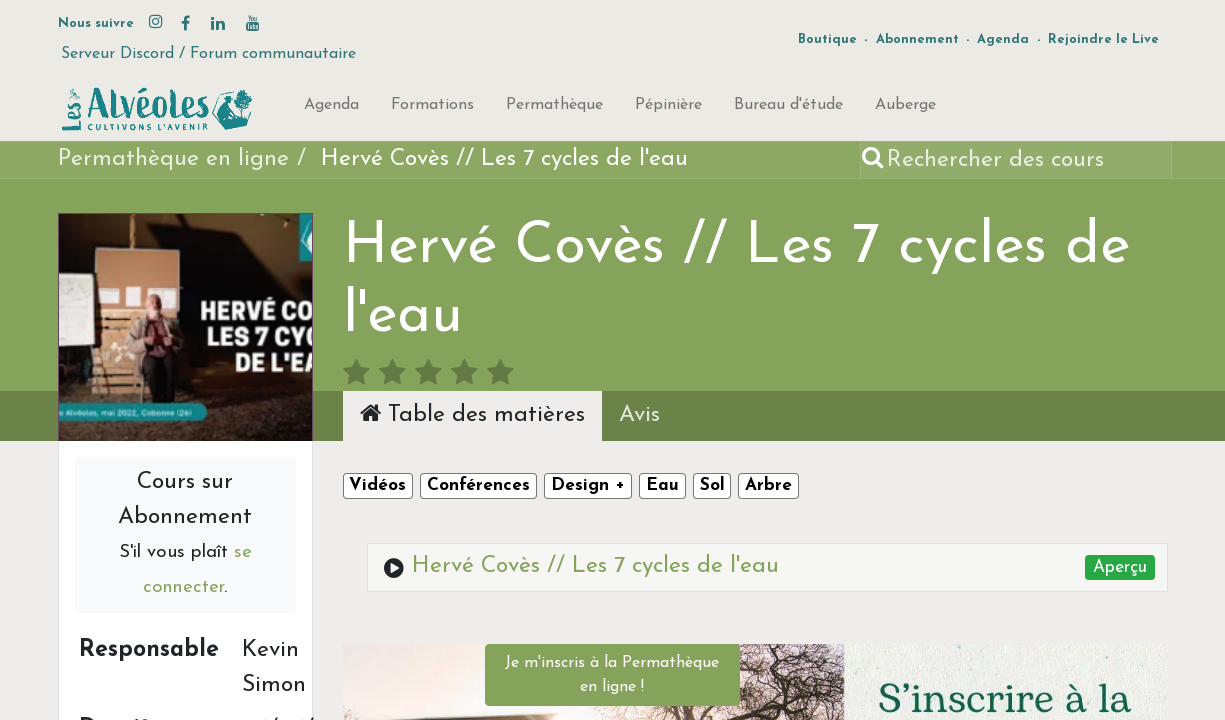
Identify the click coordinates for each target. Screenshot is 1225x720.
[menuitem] (331, 109)
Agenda (1003, 39)
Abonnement (917, 39)
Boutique (827, 39)
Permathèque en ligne (173, 159)
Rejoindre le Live (1103, 39)
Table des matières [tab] (472, 414)
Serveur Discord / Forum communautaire (208, 54)
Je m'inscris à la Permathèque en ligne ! (612, 675)
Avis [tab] (639, 415)
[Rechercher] (874, 160)
